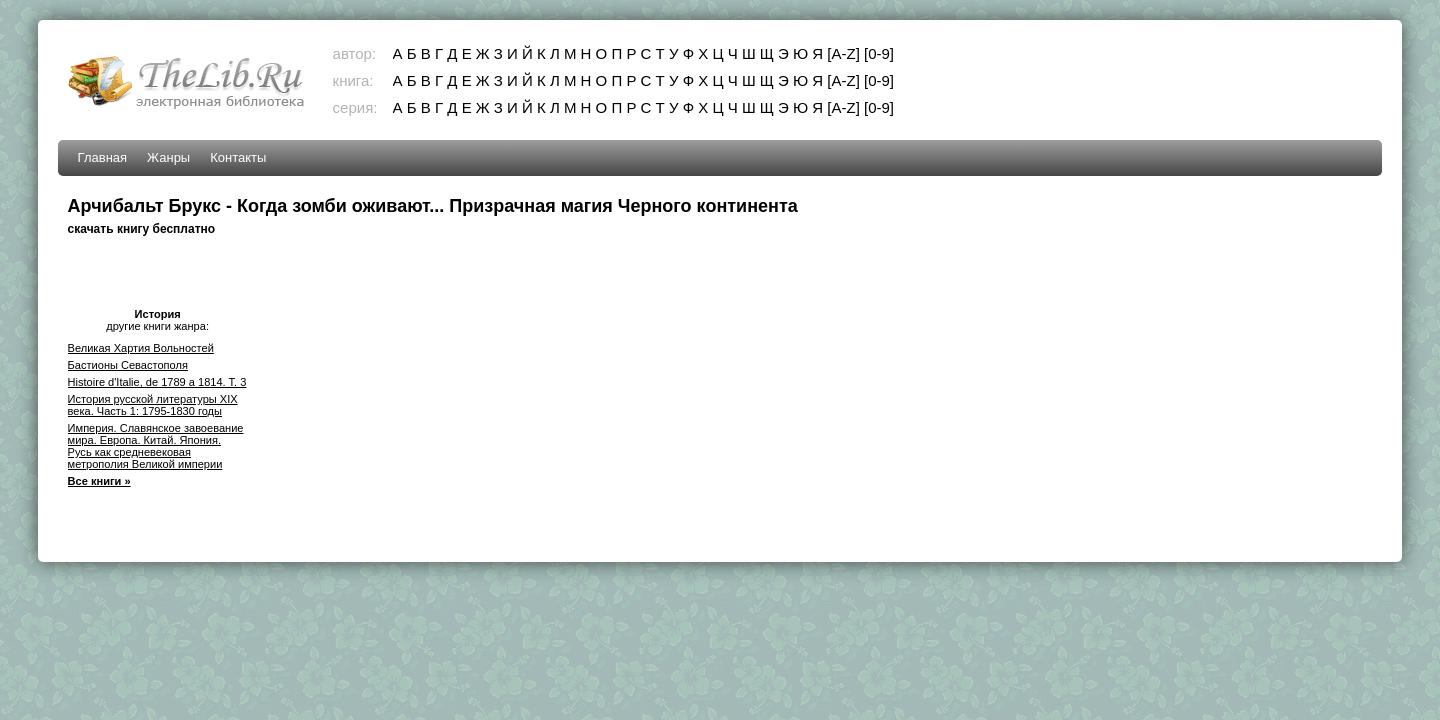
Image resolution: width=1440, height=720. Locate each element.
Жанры (168, 157)
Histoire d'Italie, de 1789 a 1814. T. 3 (157, 382)
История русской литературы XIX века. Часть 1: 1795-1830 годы (153, 405)
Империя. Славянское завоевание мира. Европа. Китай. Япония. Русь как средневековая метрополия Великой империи (156, 446)
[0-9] (879, 53)
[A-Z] (843, 53)
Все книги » (99, 481)
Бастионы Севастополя (128, 365)
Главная (102, 157)
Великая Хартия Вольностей (141, 348)
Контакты (238, 157)
